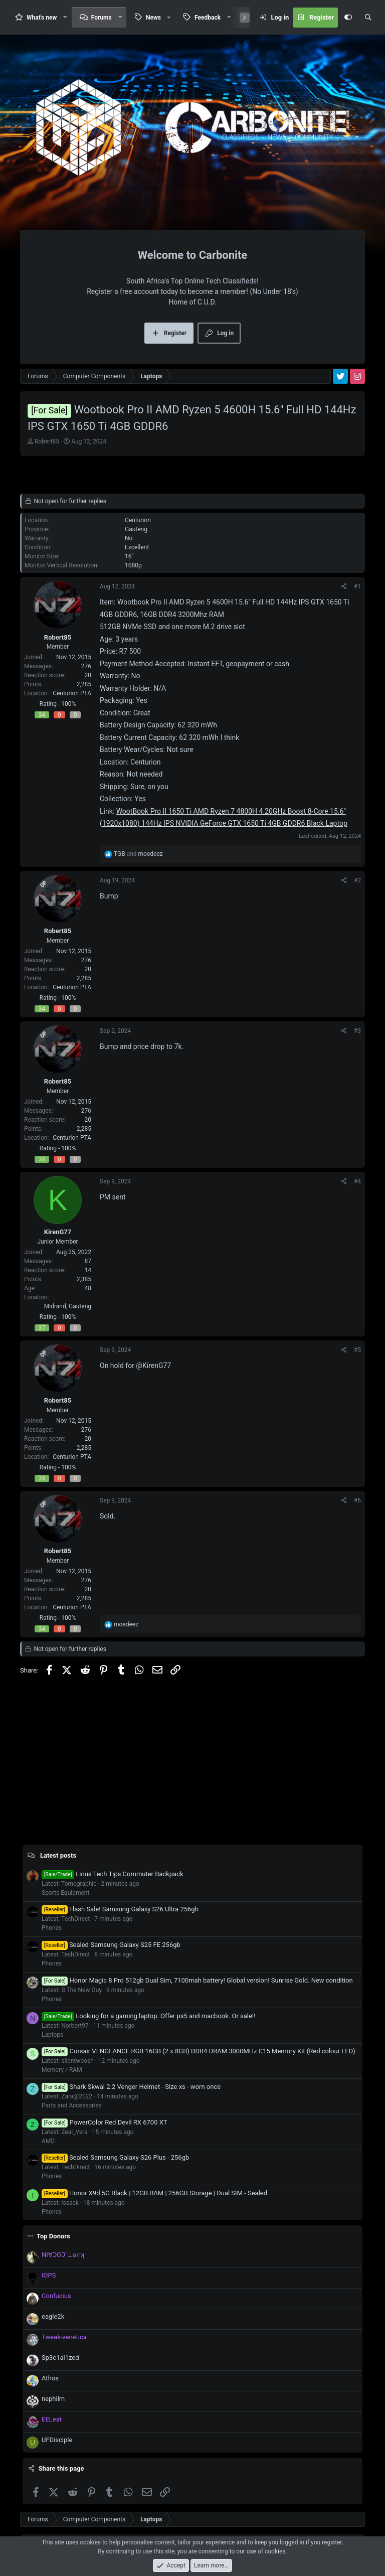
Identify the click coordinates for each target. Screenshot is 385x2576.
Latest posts (58, 1855)
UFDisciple (57, 2440)
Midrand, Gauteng (67, 1306)
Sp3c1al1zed (60, 2357)
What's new (42, 17)
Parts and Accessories (72, 2105)
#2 (357, 880)
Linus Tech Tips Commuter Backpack (112, 1874)
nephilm (53, 2398)
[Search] (368, 18)
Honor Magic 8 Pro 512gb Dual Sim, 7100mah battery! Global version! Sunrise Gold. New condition (197, 1980)
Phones (52, 1927)
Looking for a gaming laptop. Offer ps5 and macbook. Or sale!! (149, 2016)
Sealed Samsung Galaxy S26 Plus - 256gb (115, 2157)
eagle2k (53, 2316)
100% (68, 703)
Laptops (52, 2034)
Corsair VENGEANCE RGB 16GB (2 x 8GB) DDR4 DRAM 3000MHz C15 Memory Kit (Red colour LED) (198, 2051)
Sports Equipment (65, 1892)
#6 (357, 1500)
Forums (101, 17)
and (138, 853)
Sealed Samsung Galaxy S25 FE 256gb (111, 1944)
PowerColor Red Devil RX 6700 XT (104, 2122)
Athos (50, 2378)
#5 (357, 1349)
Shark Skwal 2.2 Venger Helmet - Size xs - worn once (131, 2086)
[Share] (344, 586)
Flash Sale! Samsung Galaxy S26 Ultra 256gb (120, 1909)
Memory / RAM (62, 2069)
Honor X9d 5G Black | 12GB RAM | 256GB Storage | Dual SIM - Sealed (154, 2193)
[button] (65, 17)
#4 (357, 1181)
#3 (357, 1030)
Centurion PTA (72, 693)
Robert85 (47, 441)
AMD (48, 2141)
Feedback (208, 17)
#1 (357, 586)
